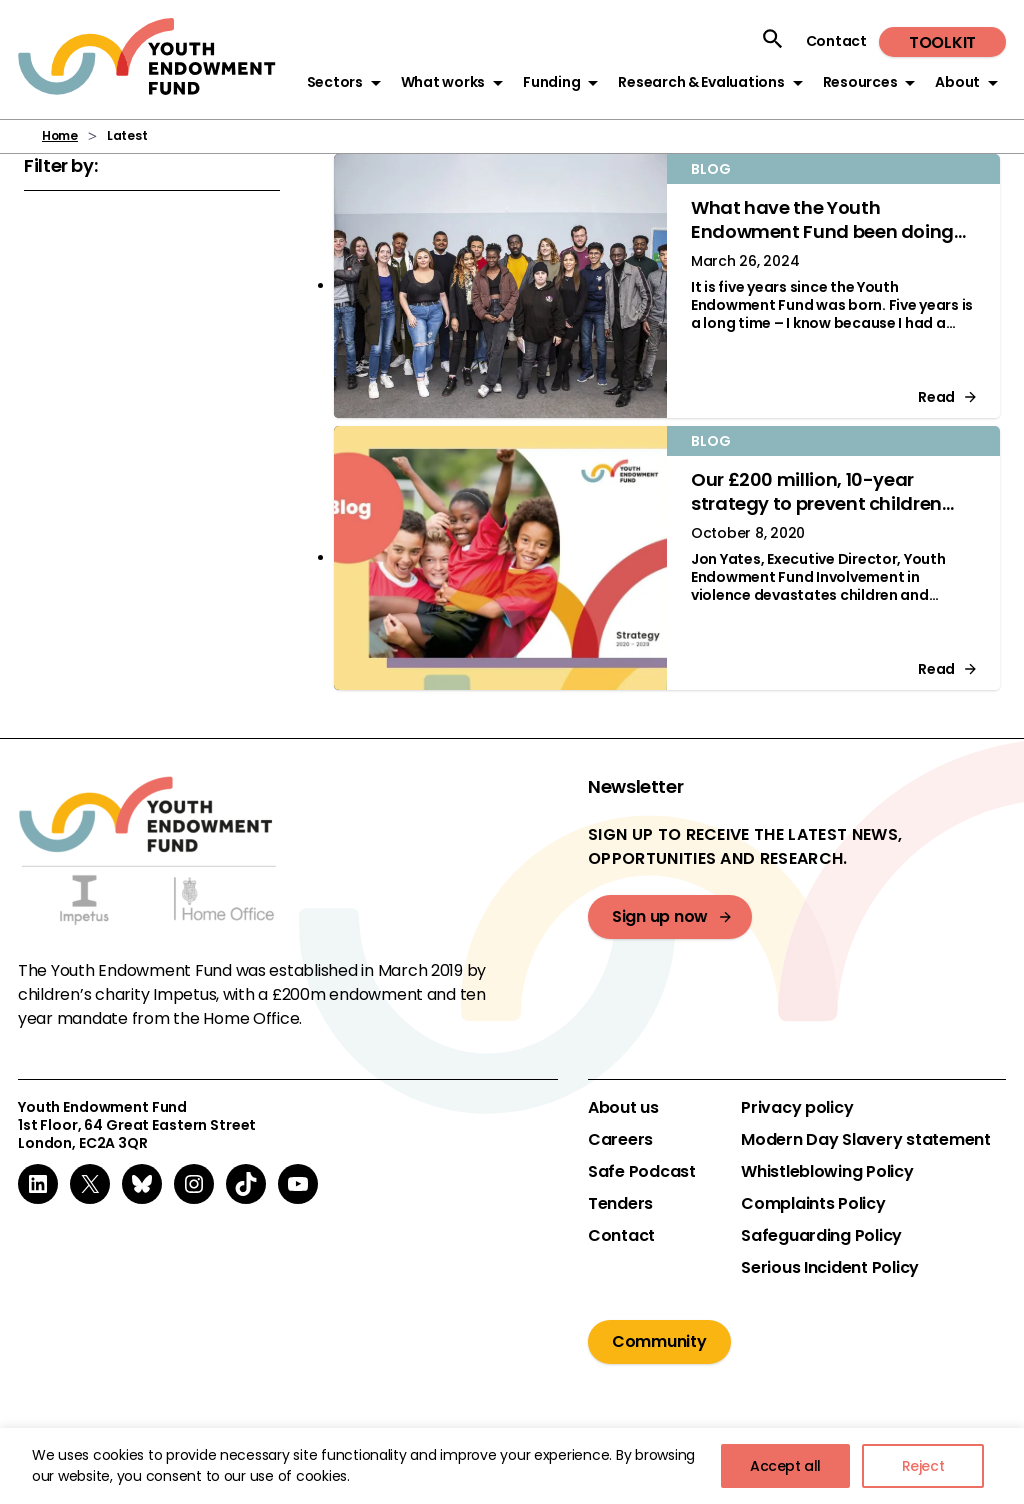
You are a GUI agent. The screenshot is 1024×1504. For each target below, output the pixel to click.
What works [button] (443, 82)
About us (623, 1108)
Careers (620, 1140)
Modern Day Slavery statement (866, 1140)
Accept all (785, 1466)
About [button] (957, 82)
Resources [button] (860, 82)
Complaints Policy (813, 1204)
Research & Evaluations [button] (701, 82)
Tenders (620, 1204)
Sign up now (660, 916)
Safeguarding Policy (821, 1236)
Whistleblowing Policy (827, 1172)
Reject (923, 1466)
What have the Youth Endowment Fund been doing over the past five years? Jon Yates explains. (822, 243)
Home (60, 135)
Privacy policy (797, 1108)
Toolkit (942, 42)
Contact (836, 41)
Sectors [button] (335, 82)
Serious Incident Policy (830, 1268)
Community (659, 1341)
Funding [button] (551, 82)
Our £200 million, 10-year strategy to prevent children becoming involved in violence (827, 503)
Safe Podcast (642, 1172)
